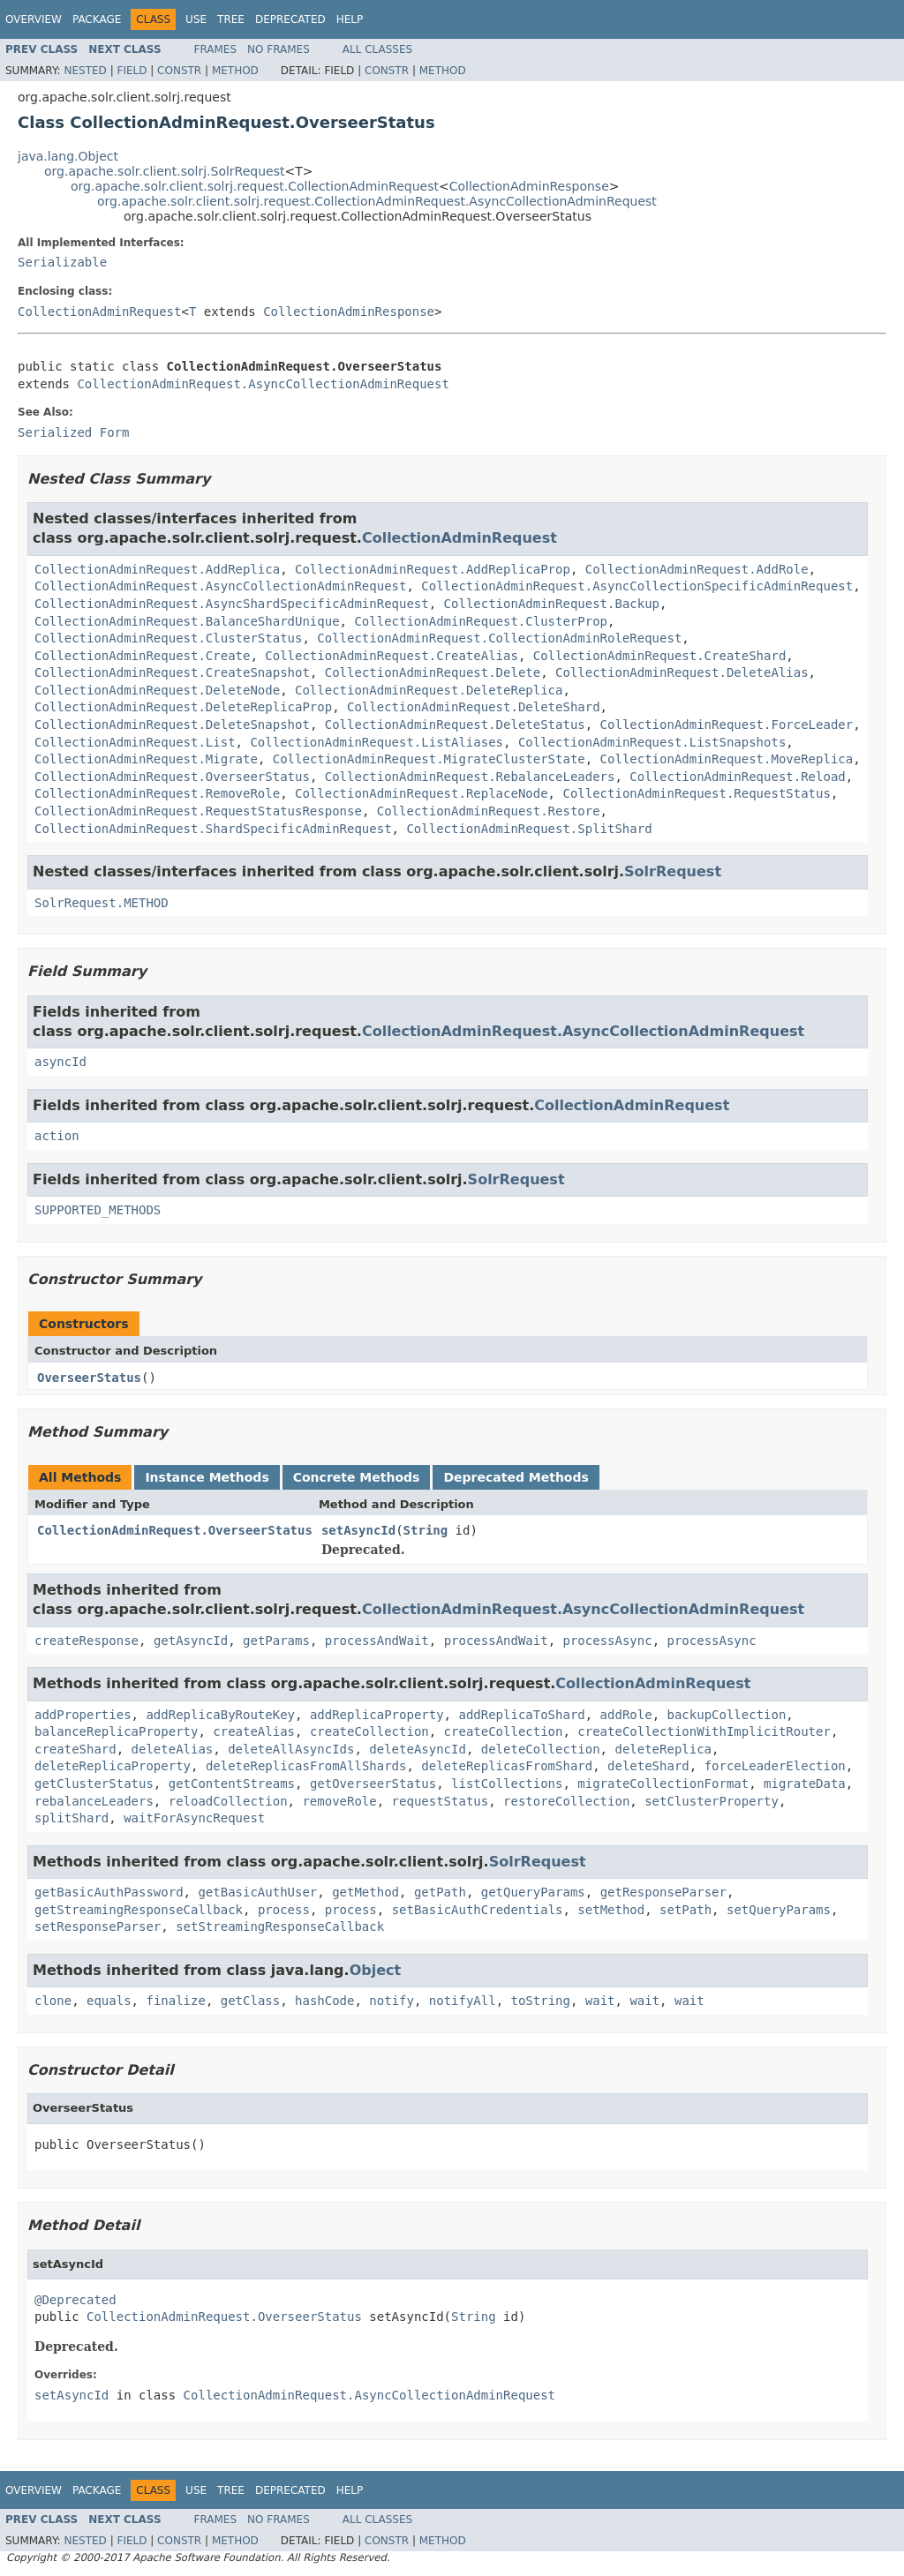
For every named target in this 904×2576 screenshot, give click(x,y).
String (425, 1530)
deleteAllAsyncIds (291, 1749)
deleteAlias (173, 1749)
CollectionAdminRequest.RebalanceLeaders (470, 777)
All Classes (377, 49)
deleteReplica (663, 1749)
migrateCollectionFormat (663, 1783)
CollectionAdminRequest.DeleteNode (157, 690)
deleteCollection (540, 1749)
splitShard (71, 1818)
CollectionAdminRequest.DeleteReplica (428, 690)
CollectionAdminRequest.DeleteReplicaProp (183, 707)
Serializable (62, 262)
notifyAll (462, 2001)
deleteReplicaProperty (112, 1766)
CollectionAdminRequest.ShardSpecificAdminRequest (213, 829)
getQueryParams (533, 1892)
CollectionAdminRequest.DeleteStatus (455, 724)
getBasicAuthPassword (109, 1892)
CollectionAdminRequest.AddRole (697, 569)
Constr (179, 70)
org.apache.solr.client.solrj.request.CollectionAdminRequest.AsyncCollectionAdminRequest (377, 201)
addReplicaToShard (521, 1715)
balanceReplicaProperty (116, 1731)
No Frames (278, 49)
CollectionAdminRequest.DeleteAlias (682, 672)
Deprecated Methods (515, 1477)
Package (96, 19)
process (284, 1910)
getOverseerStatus (373, 1783)
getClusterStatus (94, 1783)
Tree (231, 19)
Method (235, 70)
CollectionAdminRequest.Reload (737, 777)
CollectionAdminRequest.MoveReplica (727, 759)
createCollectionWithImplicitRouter (704, 1731)
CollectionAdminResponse (529, 186)
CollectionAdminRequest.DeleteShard (473, 707)
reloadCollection (228, 1801)
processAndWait (377, 1640)
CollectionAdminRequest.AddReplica (157, 569)
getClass (250, 2001)
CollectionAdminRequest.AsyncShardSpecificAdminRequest (231, 604)
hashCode (324, 2001)
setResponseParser (97, 1926)
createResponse (86, 1640)
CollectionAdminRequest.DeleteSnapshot (172, 724)
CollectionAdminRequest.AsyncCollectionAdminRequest (262, 384)
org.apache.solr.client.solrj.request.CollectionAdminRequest (255, 186)
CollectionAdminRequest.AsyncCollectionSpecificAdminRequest (637, 586)
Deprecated (290, 19)
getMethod (365, 1892)
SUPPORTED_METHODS (97, 1210)
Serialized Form (73, 432)
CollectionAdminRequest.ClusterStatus (168, 638)
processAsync (607, 1640)
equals (109, 2001)
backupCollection (726, 1715)
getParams (276, 1640)
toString (540, 2001)
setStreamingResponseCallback (280, 1926)
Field (132, 70)
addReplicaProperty (377, 1715)
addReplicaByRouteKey (220, 1715)
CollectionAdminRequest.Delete (432, 672)
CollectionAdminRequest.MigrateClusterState (429, 759)
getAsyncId (191, 1640)
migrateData (805, 1783)
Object (376, 1970)
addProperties (83, 1715)
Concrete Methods (356, 1477)
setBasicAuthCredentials (477, 1910)
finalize (175, 2001)
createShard (75, 1749)
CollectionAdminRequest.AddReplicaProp (432, 569)
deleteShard (648, 1766)
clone (53, 2001)
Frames (215, 49)
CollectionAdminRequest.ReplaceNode (421, 793)
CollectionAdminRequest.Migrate (146, 759)
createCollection (369, 1731)
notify (391, 2001)
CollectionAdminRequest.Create (142, 656)
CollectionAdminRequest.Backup (551, 604)
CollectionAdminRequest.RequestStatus (696, 793)
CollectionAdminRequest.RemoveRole (157, 793)
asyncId (60, 1062)
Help (350, 19)
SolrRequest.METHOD (101, 903)
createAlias (254, 1731)
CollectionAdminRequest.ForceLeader (727, 724)
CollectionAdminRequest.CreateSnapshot (172, 672)
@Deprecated (75, 2300)
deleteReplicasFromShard (506, 1766)
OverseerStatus (89, 1378)
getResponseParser (663, 1892)
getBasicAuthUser (257, 1892)
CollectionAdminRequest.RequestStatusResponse (198, 811)
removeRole (339, 1801)
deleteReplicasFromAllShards (306, 1766)
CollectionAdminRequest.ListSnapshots (652, 742)
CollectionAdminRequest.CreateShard (660, 656)
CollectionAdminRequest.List (135, 742)
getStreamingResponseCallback (138, 1910)
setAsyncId (358, 1530)
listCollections (506, 1783)
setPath (685, 1910)
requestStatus (440, 1801)
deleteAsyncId (417, 1749)
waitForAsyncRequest (194, 1818)
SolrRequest (672, 871)
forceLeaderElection (775, 1766)
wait (600, 2001)
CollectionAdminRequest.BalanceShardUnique (187, 621)
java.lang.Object (68, 156)
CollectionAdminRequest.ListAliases (376, 742)
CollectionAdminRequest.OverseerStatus (172, 777)
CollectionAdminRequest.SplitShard (529, 829)
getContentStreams (232, 1783)
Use (196, 19)
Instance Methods (206, 1477)
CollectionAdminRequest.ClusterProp (480, 621)
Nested (85, 70)
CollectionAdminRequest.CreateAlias (391, 656)
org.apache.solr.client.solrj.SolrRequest (164, 171)
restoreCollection (566, 1801)
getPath (440, 1892)
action (56, 1136)
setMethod (610, 1910)
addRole (626, 1715)
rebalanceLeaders (94, 1801)
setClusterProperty (711, 1801)
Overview (33, 19)
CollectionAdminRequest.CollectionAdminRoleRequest (499, 638)
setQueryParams (779, 1910)
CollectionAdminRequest (99, 311)
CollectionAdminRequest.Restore (488, 811)
